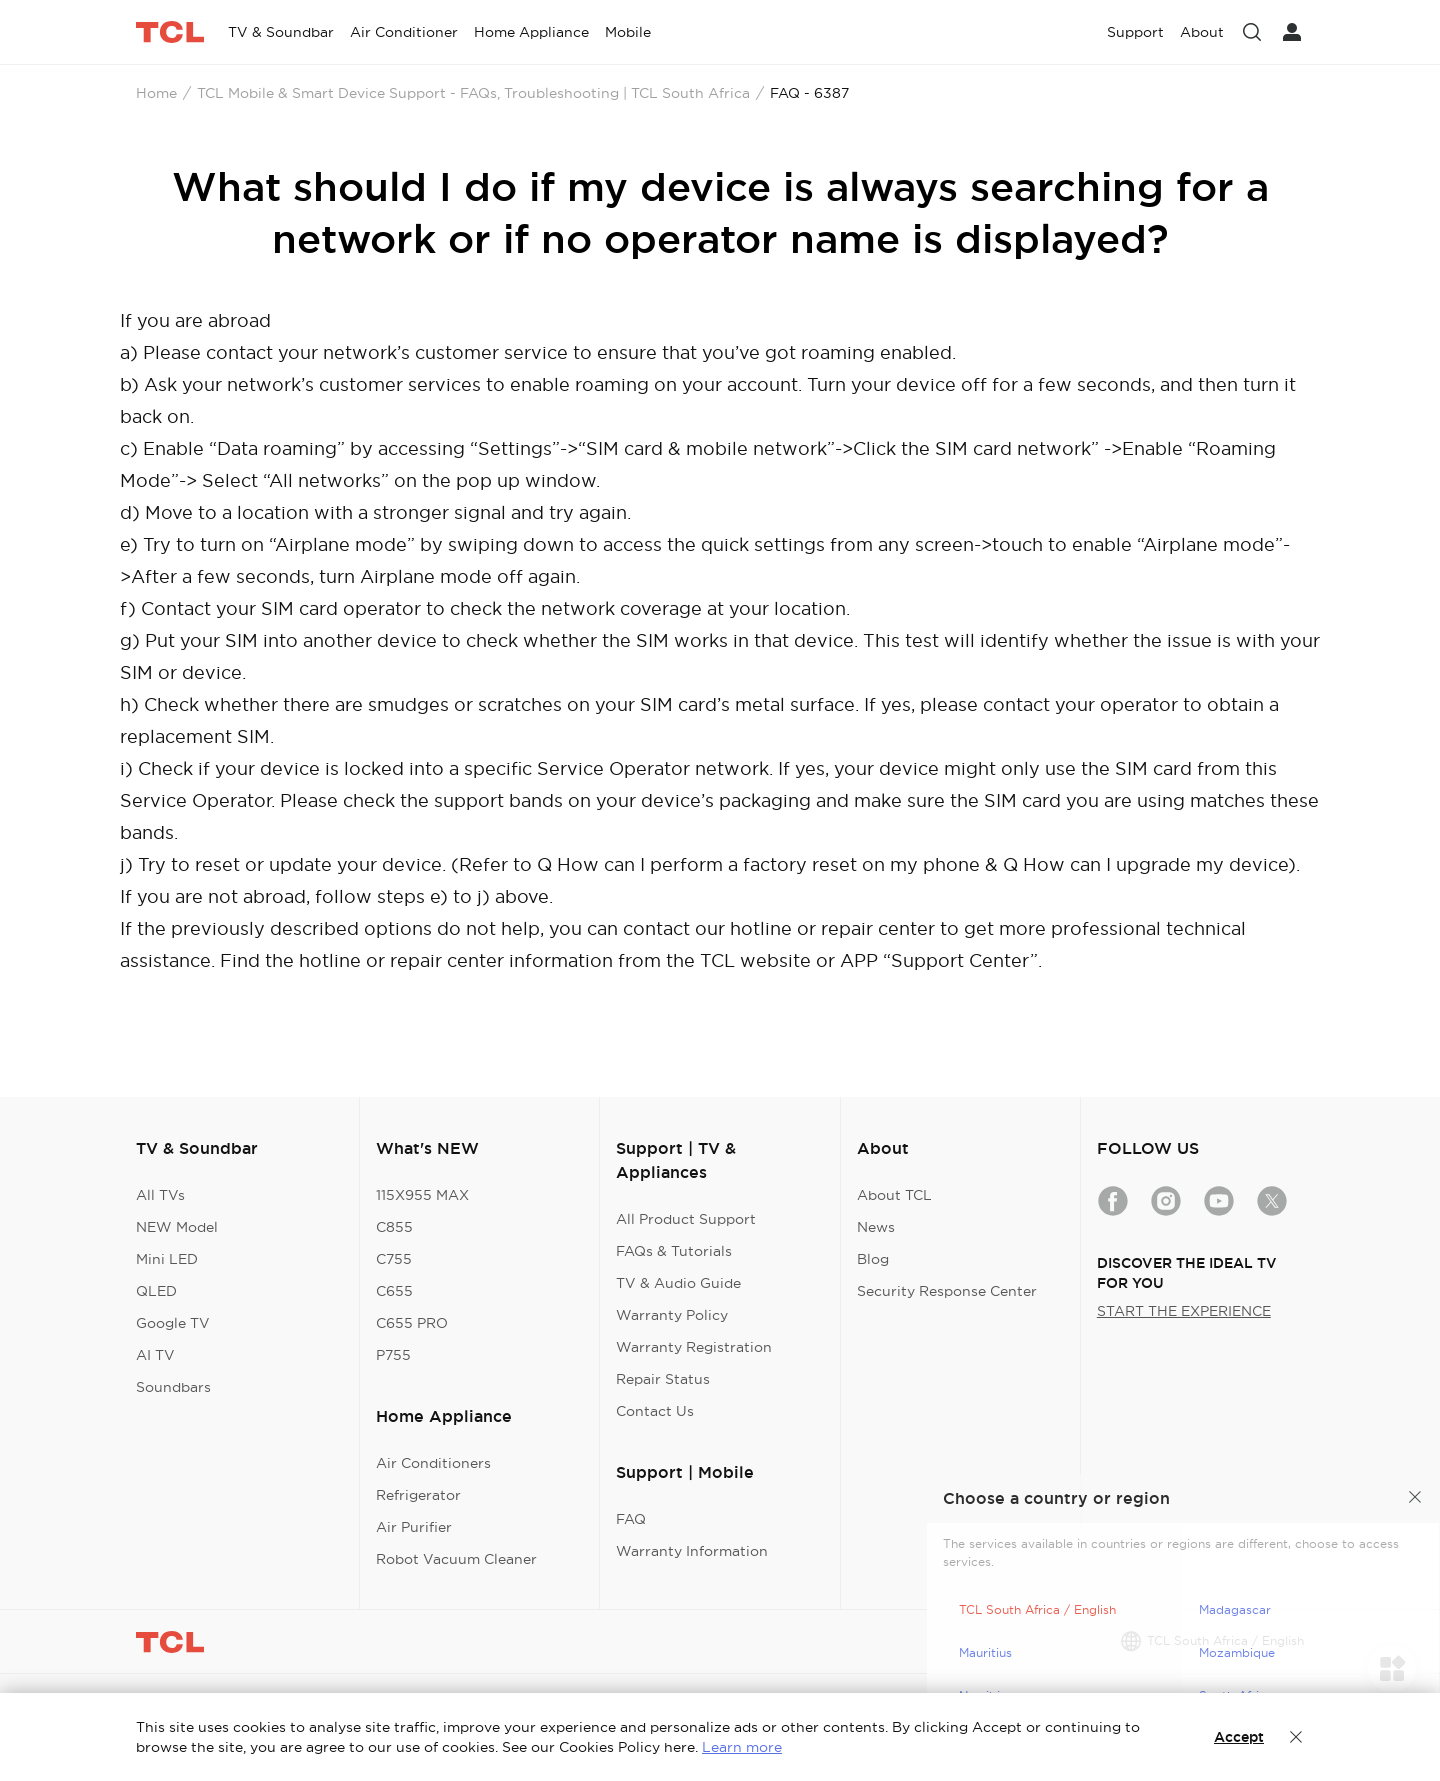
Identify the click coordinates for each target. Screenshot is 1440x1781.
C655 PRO (412, 1323)
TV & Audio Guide (678, 1283)
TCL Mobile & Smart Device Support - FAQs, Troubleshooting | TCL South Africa (473, 93)
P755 (393, 1355)
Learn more (742, 1747)
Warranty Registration (694, 1347)
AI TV (155, 1355)
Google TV (173, 1323)
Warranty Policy (672, 1315)
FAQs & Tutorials (674, 1251)
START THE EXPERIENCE (1184, 1311)
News (876, 1227)
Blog (873, 1259)
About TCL (894, 1195)
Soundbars (173, 1387)
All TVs (160, 1195)
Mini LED (167, 1259)
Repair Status (663, 1379)
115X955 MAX (422, 1195)
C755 (394, 1259)
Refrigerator (418, 1495)
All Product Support (686, 1219)
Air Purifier (414, 1527)
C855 (394, 1227)
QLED (156, 1291)
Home (156, 93)
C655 (394, 1291)
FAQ (631, 1519)
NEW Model (177, 1227)
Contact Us (655, 1411)
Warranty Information (692, 1551)
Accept (1239, 1737)
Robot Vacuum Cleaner (456, 1559)
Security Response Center (947, 1291)
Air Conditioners (433, 1463)
